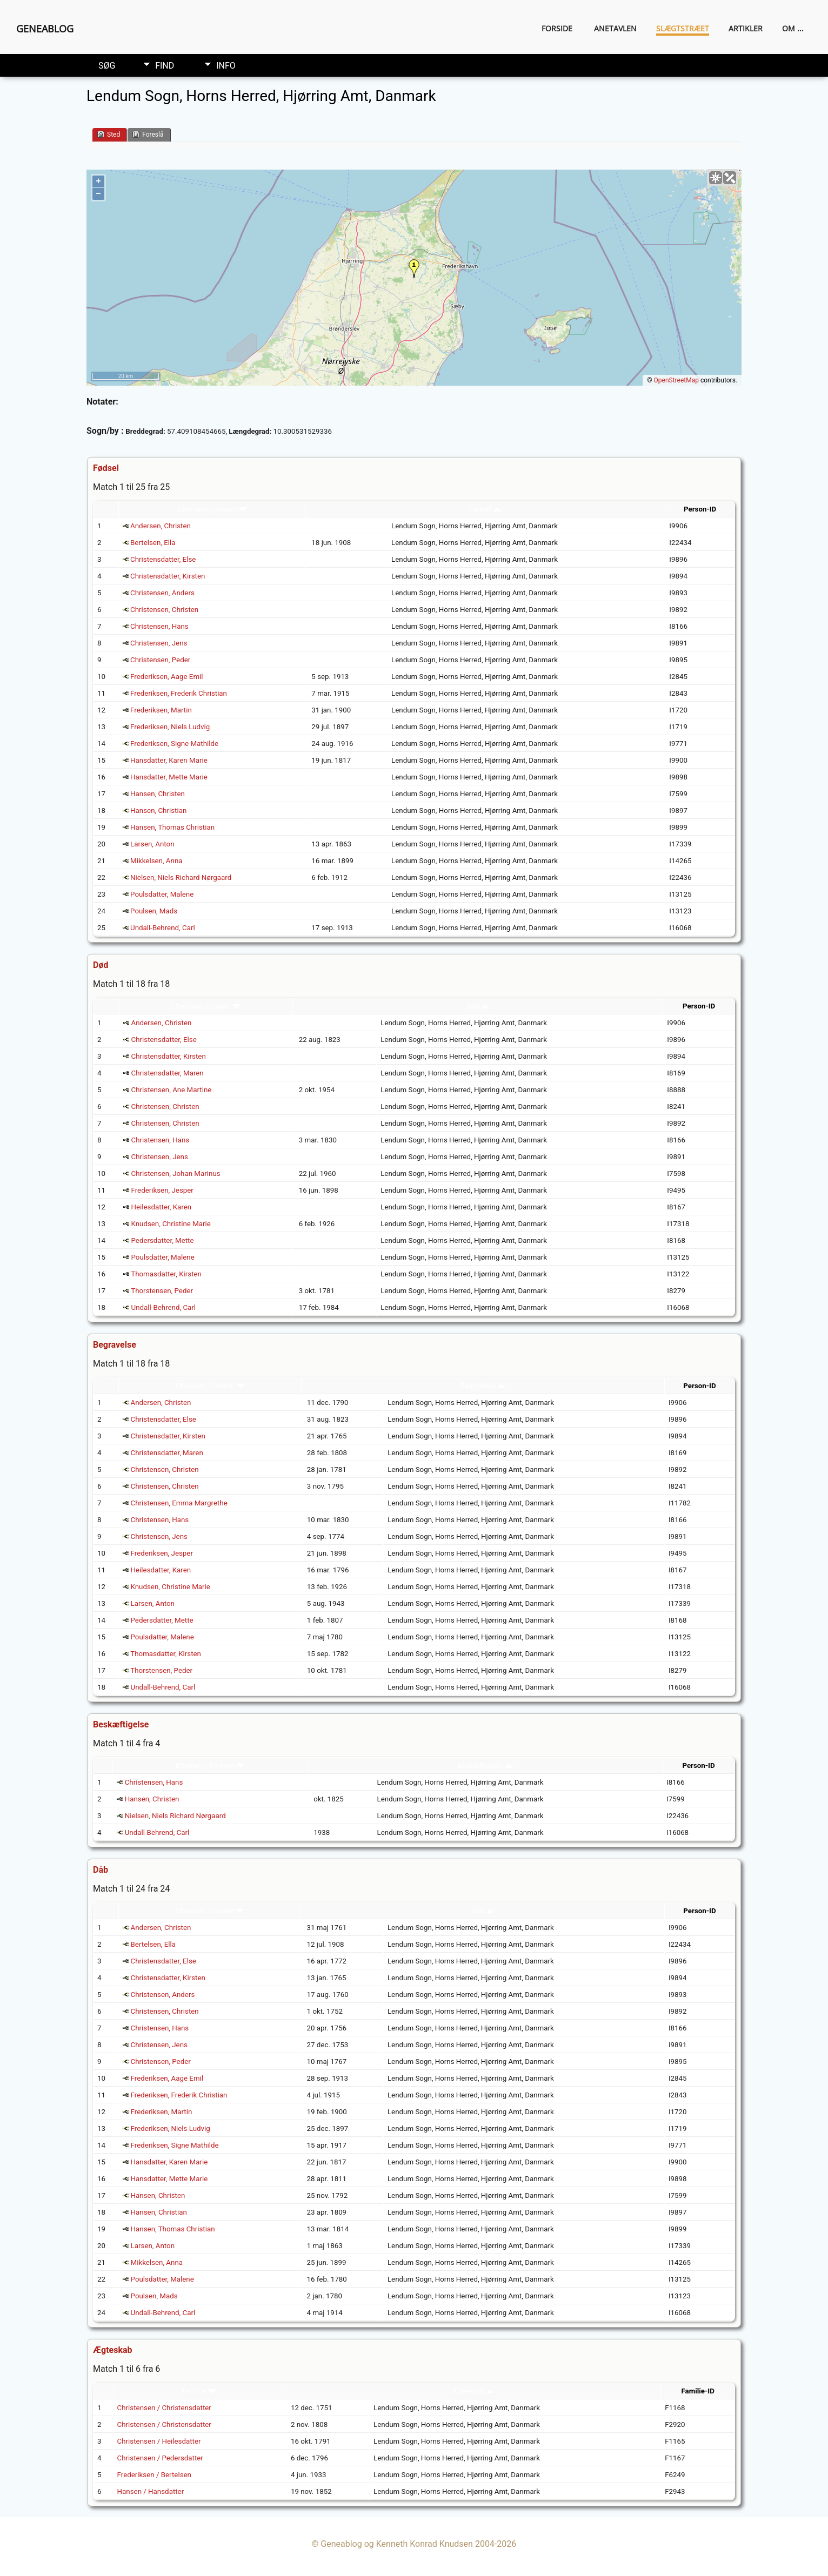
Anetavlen (615, 28)
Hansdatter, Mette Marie (169, 777)
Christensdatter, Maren (167, 1073)
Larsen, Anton (152, 844)
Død (477, 1006)
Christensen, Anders (162, 593)
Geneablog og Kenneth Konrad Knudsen (396, 2544)
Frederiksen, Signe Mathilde (174, 743)
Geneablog (45, 28)
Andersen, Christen (160, 526)
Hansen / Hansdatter (150, 2491)
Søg (106, 65)
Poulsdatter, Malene (161, 894)
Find (164, 65)
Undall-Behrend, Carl (162, 928)
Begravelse (482, 1386)
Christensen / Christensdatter (164, 2408)
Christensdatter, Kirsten (167, 576)
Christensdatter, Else (163, 559)
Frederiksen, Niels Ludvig (170, 727)
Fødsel (485, 509)
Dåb (482, 1911)
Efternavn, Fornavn (211, 509)
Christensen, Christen (164, 610)
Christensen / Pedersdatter (160, 2458)
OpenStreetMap (676, 380)
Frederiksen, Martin (161, 710)
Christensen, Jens (158, 643)
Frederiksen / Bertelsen (154, 2475)
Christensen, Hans (159, 626)
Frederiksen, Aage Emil (166, 676)
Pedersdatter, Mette (162, 1240)
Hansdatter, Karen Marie (169, 760)
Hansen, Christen (157, 794)
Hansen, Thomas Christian (172, 827)
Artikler (746, 28)
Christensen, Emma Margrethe (179, 1503)
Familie (199, 2391)
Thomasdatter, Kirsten (166, 1274)
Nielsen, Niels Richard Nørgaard (180, 877)
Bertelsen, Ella (152, 543)
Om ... (793, 28)
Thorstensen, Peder (162, 1291)
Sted (108, 134)
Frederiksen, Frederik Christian (178, 693)
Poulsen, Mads (153, 911)
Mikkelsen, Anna (156, 861)
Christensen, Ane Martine (171, 1090)
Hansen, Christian (158, 810)
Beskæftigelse (485, 1765)
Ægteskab (473, 2391)
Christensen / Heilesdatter (159, 2441)
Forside (557, 28)
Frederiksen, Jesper (162, 1190)
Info (226, 65)
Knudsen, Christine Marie (170, 1224)
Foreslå (147, 134)
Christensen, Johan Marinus (175, 1173)
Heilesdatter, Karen (161, 1207)
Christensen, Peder (160, 660)
